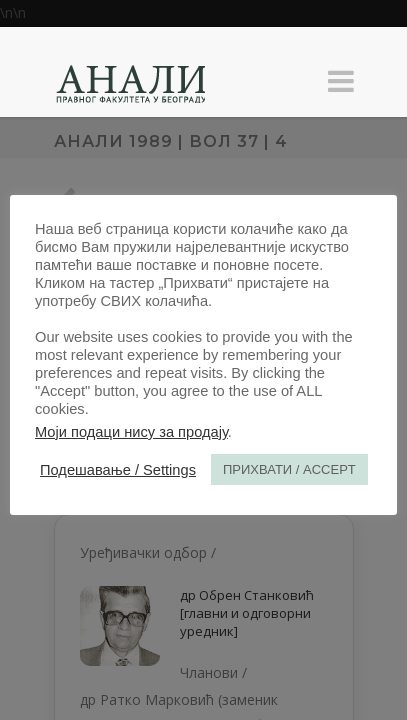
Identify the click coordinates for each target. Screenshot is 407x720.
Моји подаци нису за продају (131, 432)
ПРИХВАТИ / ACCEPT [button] (289, 469)
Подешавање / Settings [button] (118, 470)
